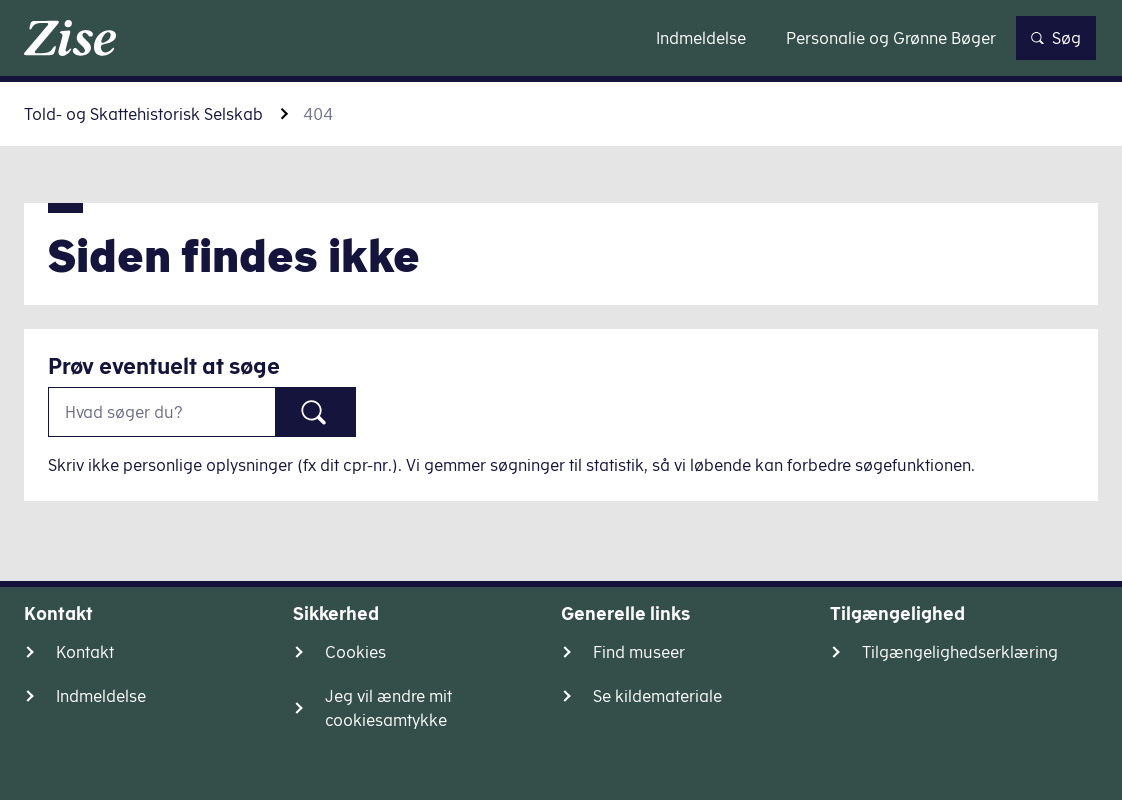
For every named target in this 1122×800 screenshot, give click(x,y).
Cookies (355, 652)
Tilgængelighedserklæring (960, 652)
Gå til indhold (561, 37)
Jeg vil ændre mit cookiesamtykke (388, 708)
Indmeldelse (101, 696)
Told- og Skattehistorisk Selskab (143, 114)
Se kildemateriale (657, 696)
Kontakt (85, 652)
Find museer (639, 652)
